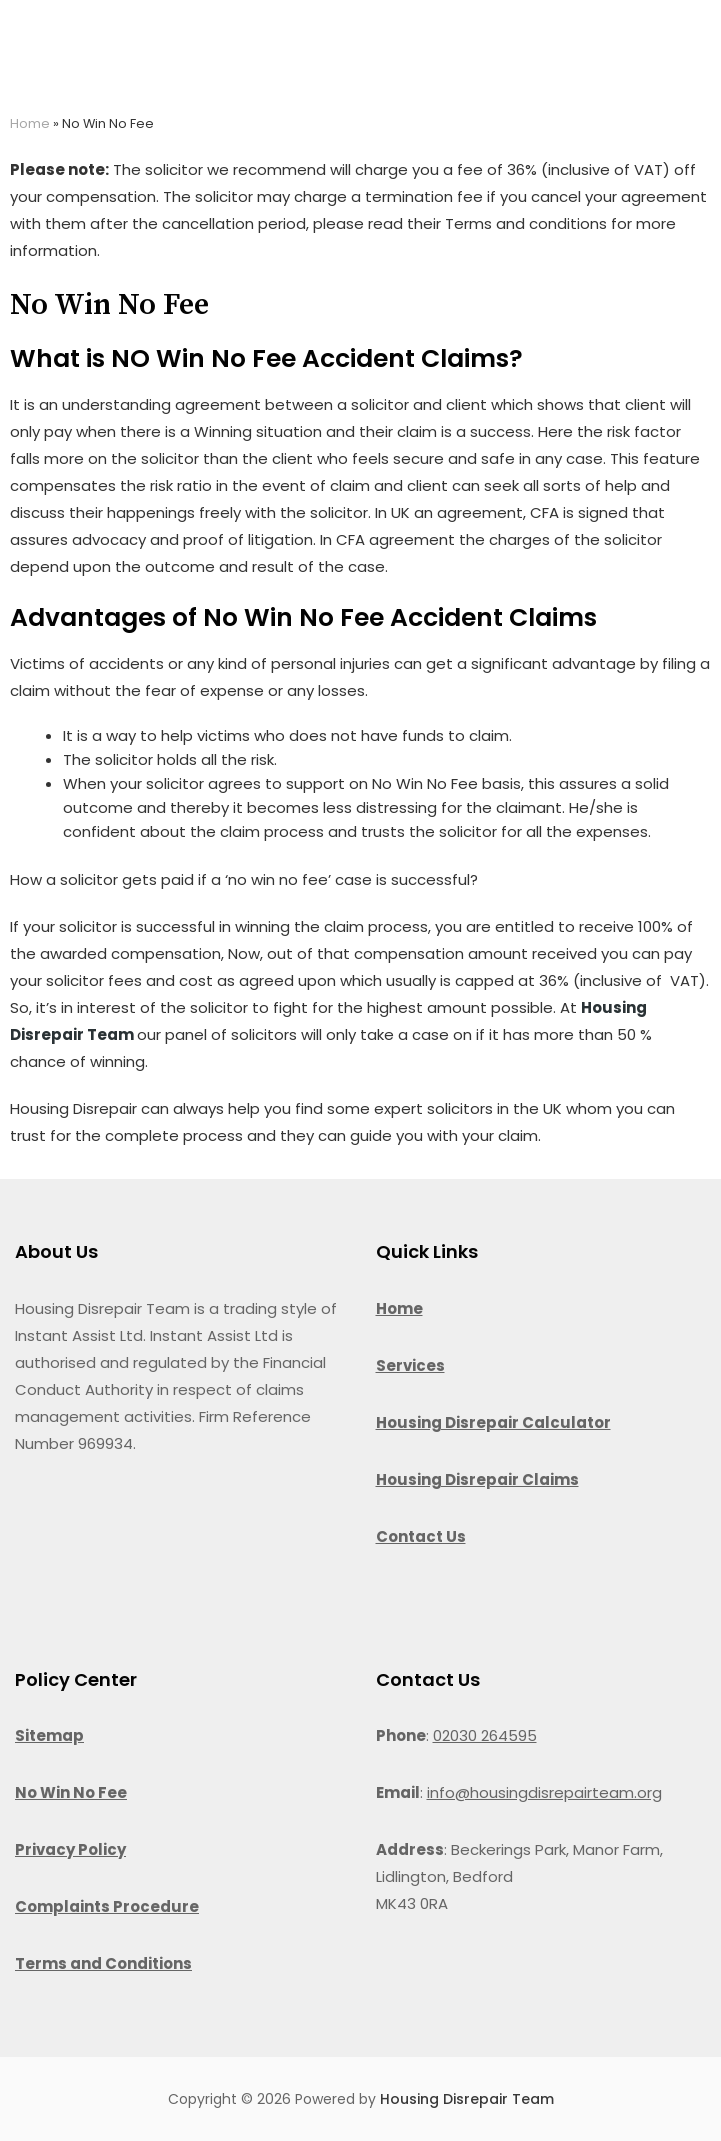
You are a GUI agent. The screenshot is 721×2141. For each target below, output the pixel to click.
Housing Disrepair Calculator (493, 1422)
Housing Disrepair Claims (477, 1479)
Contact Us (421, 1536)
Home (30, 123)
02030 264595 (485, 1735)
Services (410, 1365)
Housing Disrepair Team (467, 2099)
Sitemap (49, 1735)
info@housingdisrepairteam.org (544, 1792)
